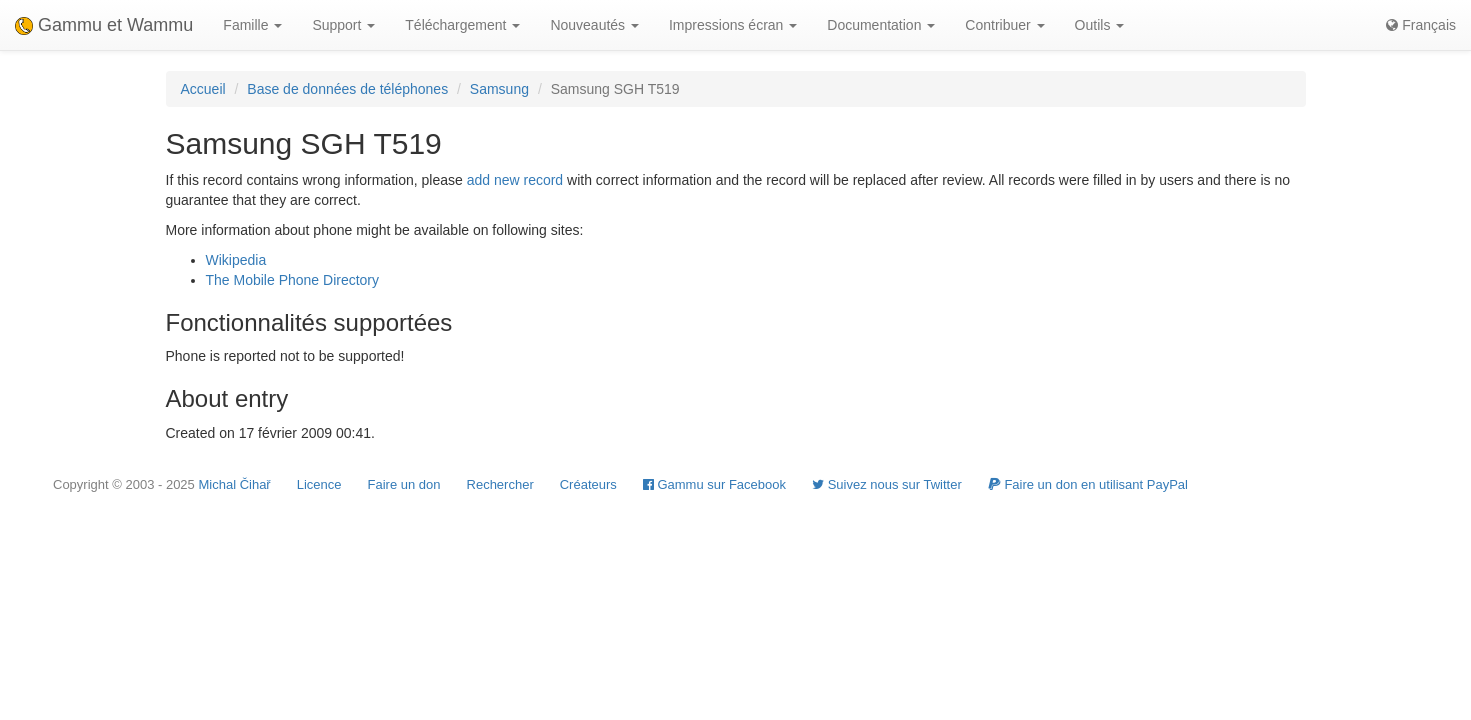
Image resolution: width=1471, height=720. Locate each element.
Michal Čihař (234, 484)
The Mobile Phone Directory (293, 280)
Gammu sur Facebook (714, 484)
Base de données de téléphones (347, 89)
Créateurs (588, 484)
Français (1421, 25)
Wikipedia (236, 260)
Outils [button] (1100, 25)
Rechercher (500, 484)
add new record (515, 180)
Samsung (499, 89)
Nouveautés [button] (594, 25)
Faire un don (404, 484)
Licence (319, 484)
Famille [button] (252, 25)
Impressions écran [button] (733, 25)
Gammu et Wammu (104, 25)
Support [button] (343, 25)
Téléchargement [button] (462, 25)
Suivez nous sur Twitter (887, 484)
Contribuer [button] (1004, 25)
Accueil (203, 89)
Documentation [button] (881, 25)
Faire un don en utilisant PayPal (1088, 484)
